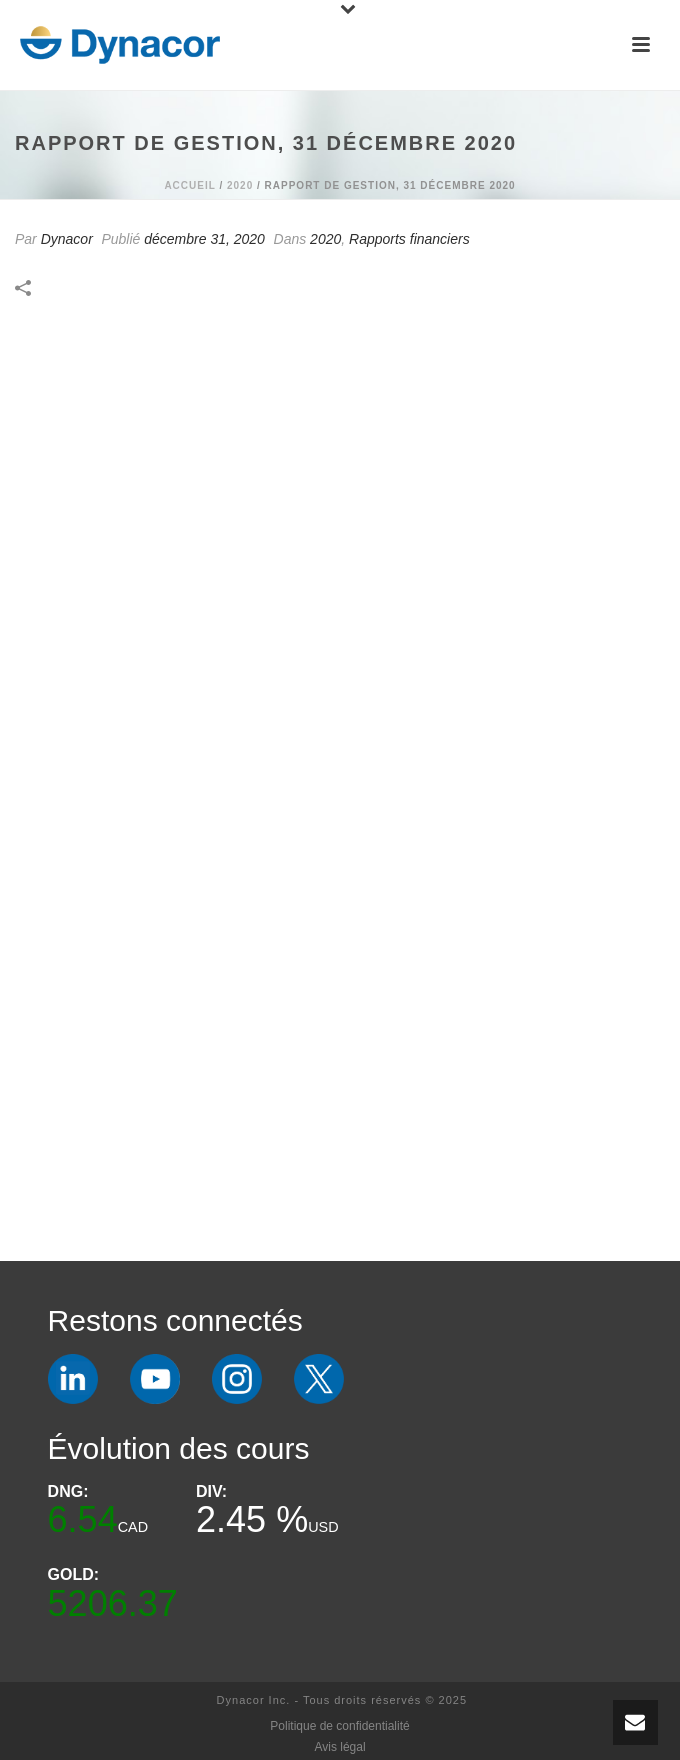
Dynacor (67, 239)
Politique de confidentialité (339, 1726)
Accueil (189, 185)
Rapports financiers (409, 239)
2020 (240, 185)
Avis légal (339, 1747)
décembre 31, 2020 (204, 239)
